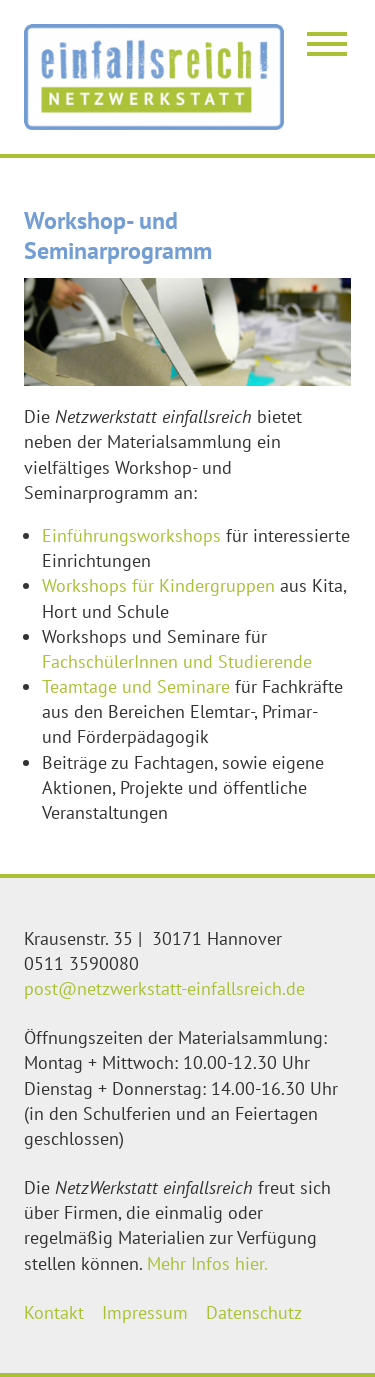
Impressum (145, 1312)
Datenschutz (254, 1312)
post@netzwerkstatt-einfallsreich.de (164, 988)
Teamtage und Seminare (136, 686)
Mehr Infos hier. (207, 1263)
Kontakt (54, 1312)
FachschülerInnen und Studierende (177, 661)
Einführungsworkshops (134, 535)
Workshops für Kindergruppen (158, 585)
